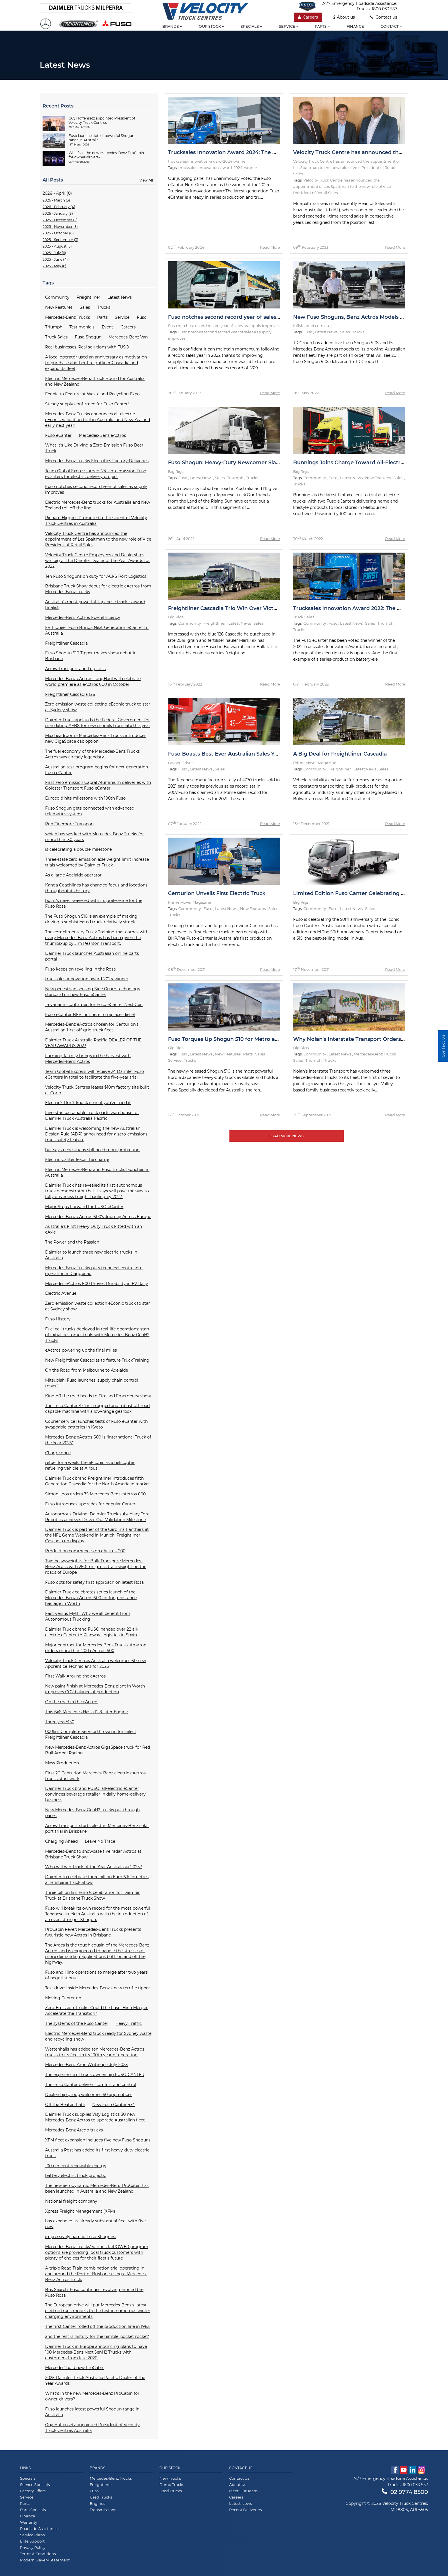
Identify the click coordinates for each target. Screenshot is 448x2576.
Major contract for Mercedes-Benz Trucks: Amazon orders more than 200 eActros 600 (95, 1647)
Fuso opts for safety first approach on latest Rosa (94, 1582)
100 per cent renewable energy (75, 2165)
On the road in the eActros (71, 1701)
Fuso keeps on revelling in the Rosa (80, 969)
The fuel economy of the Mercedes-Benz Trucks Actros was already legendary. (92, 754)
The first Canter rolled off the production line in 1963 (97, 2326)
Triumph (53, 327)
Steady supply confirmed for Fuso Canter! (87, 404)
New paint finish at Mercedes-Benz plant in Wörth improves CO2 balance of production (95, 1689)
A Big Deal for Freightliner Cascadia (340, 754)
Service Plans (32, 2535)
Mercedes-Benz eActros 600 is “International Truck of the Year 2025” (98, 1440)
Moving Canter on (63, 1998)
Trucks (103, 307)
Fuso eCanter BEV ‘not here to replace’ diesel (90, 1014)
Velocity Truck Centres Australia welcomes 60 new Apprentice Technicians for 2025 (95, 1663)
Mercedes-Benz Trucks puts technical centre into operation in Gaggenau (94, 1270)
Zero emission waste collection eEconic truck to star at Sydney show (97, 1306)
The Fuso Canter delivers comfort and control (90, 2084)
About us (344, 17)
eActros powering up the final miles (81, 1350)
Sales (85, 307)
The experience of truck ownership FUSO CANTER (94, 2074)
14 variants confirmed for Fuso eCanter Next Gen (94, 1004)
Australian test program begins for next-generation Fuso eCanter (96, 769)
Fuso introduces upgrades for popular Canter (90, 1504)
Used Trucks (101, 2497)
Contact (391, 26)
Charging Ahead (61, 1841)
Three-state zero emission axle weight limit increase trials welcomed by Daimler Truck (97, 862)
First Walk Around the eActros (75, 1676)
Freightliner (88, 297)
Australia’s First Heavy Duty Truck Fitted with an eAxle (93, 1229)
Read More (270, 247)
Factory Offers (32, 2491)
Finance (355, 26)
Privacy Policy (32, 2547)
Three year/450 (59, 1721)
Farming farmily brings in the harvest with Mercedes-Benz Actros (88, 1058)
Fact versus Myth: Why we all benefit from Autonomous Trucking (87, 1616)
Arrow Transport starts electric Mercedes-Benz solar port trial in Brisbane (97, 1828)
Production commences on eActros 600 (85, 1550)
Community (57, 297)
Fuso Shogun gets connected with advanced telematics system (89, 811)
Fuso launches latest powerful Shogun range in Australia (92, 2411)
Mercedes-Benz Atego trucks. (74, 2130)
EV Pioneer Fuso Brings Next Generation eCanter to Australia (97, 630)
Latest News (119, 297)
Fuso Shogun (88, 337)
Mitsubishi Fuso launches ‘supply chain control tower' (91, 1383)
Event (107, 327)
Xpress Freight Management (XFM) (80, 2211)
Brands (172, 26)
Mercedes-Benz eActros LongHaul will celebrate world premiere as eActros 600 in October (93, 681)
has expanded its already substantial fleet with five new (95, 2223)
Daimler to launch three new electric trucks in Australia (91, 1255)
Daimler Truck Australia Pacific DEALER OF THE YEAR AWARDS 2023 (93, 1042)
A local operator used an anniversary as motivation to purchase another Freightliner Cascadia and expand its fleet (96, 362)
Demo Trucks (171, 2484)
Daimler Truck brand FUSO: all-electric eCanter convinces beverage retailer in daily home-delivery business (95, 1794)
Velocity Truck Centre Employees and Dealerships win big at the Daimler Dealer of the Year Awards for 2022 (97, 560)
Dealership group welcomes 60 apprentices (88, 2094)
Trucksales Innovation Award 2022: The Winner (355, 608)
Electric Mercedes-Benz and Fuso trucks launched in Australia (97, 1172)
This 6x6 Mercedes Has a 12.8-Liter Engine (86, 1711)
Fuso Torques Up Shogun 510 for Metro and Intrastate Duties (248, 1039)
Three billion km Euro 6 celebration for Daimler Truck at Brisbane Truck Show (92, 1895)
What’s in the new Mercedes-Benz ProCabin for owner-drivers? (92, 2396)
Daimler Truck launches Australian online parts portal (92, 956)
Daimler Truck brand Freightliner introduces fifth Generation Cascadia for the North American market (97, 1481)
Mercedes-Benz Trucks (67, 317)
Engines (97, 2503)
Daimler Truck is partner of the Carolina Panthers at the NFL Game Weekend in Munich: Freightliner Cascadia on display (97, 1535)
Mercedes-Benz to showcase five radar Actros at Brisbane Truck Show (93, 1854)
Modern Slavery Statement (45, 2560)
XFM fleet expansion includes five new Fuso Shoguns (98, 2140)
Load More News (286, 1136)
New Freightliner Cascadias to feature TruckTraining (97, 1360)
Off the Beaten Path (65, 2104)
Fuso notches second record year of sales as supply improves (96, 489)
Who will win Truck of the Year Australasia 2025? (93, 1866)
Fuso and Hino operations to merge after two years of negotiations (96, 1975)
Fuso (142, 317)
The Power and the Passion (72, 1242)
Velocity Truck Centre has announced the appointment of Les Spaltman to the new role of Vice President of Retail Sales (98, 539)
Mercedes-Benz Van (128, 337)
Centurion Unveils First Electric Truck (216, 893)
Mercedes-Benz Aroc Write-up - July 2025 (86, 2064)
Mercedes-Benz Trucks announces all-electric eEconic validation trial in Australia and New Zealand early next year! (97, 419)
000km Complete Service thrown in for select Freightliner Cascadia (90, 1734)
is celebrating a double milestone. (79, 849)
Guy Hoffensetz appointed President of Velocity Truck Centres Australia (92, 2427)
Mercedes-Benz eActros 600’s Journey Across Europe (98, 1216)
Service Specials (35, 2484)
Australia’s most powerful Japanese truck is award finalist (95, 604)
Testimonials (82, 327)
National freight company (71, 2201)
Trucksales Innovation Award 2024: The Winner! (230, 152)
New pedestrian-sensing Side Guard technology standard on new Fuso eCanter (92, 991)
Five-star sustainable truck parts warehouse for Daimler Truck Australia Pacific (92, 1115)
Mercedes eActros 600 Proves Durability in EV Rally (96, 1283)
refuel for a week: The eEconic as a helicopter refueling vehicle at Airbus (90, 1465)
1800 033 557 (384, 8)
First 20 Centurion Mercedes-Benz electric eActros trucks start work (95, 1775)
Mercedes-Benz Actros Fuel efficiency (82, 617)
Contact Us (239, 2478)
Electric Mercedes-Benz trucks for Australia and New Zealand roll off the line (97, 505)
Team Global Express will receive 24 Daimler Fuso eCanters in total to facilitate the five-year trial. (94, 1074)
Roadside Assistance (39, 2528)
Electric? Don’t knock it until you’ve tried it (88, 1102)
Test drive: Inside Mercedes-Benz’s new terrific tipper (97, 1988)
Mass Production (62, 1763)
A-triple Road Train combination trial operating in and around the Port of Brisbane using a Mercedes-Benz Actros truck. (96, 2274)
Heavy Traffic (128, 2023)
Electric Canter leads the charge (77, 1159)
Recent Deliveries (245, 2509)
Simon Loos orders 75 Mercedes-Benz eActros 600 (95, 1494)
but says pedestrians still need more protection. (92, 1149)
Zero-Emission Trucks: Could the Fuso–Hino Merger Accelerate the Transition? (96, 2010)
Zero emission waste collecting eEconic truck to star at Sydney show (97, 707)
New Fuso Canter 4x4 (113, 2104)
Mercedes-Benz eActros (102, 435)
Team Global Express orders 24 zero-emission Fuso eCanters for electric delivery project (95, 473)
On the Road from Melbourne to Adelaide (86, 1370)
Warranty (28, 2522)
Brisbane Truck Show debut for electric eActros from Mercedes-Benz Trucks (98, 588)
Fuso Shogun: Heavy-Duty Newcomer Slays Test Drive (238, 462)
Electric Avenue (60, 1293)
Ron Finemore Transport (69, 823)
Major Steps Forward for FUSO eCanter (84, 1206)
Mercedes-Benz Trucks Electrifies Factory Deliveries (97, 460)
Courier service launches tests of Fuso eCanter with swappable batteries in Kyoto (96, 1424)
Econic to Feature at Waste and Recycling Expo (92, 394)
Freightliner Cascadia (66, 643)
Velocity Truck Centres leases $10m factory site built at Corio (97, 1090)
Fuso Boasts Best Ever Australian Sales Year (225, 754)
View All (146, 180)
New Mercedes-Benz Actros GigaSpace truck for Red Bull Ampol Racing (97, 1750)
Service (288, 26)
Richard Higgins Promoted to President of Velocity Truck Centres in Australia (96, 520)
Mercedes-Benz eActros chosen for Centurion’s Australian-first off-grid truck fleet (92, 1027)
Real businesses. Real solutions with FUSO (87, 347)
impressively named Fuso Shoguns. (80, 2236)
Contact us (383, 17)
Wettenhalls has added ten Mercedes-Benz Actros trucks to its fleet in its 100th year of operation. (94, 2052)
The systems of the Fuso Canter (76, 2023)
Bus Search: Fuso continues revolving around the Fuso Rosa (94, 2292)
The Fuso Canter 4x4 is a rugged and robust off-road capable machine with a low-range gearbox (97, 1408)
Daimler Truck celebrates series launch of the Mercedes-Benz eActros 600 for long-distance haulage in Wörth (91, 1597)
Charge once (58, 1452)
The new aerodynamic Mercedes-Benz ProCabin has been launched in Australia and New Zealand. (97, 2188)
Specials (251, 26)
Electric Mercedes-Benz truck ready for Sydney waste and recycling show (98, 2036)
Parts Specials (33, 2509)
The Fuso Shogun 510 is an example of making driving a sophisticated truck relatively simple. (91, 919)
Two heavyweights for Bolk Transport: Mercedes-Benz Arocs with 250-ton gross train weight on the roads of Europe (95, 1566)
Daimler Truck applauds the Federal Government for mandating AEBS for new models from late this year (97, 722)
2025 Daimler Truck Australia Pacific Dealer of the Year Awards (95, 2380)
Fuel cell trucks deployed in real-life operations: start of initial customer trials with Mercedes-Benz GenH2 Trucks (97, 1334)
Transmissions (103, 2509)
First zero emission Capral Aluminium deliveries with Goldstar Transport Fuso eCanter (98, 785)
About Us (237, 2484)
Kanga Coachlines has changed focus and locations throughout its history (96, 887)
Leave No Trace (100, 1841)
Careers (308, 17)
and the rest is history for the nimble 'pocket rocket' (97, 2336)
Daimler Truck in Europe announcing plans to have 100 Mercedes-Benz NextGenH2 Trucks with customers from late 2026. (96, 2352)
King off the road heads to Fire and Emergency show (98, 1395)
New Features (59, 307)
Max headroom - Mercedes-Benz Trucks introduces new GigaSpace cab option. (95, 738)
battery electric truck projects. (75, 2175)
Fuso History (58, 1319)
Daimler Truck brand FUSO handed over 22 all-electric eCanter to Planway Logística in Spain (91, 1632)
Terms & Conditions (38, 2553)
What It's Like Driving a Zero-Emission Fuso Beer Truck (94, 448)
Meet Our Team (243, 2491)
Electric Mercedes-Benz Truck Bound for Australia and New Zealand (95, 381)
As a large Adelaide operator (73, 875)
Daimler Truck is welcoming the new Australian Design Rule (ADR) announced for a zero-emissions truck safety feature (96, 1134)
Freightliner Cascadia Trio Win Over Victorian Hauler (237, 608)
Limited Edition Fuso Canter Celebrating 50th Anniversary (369, 893)
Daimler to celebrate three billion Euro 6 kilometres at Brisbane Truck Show (97, 1879)
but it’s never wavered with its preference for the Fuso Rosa (93, 903)
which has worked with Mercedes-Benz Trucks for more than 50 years (94, 836)
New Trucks (170, 2478)
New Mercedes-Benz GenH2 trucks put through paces (92, 1812)
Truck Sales (56, 337)
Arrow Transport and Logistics (75, 668)
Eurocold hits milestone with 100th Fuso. (86, 798)
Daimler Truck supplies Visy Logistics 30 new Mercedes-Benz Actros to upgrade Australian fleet (95, 2117)
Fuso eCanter (58, 435)
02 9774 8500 (405, 2492)
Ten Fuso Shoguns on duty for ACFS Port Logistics (95, 576)
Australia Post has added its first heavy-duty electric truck (97, 2152)
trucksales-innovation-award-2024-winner (86, 978)
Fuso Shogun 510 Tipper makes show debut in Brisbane (91, 655)
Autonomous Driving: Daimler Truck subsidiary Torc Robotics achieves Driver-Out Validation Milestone (97, 1516)
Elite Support (32, 2541)
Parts (322, 26)
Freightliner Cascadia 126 (70, 694)
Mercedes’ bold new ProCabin (74, 2367)
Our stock (211, 26)
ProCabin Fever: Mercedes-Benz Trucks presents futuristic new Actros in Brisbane (93, 1932)
